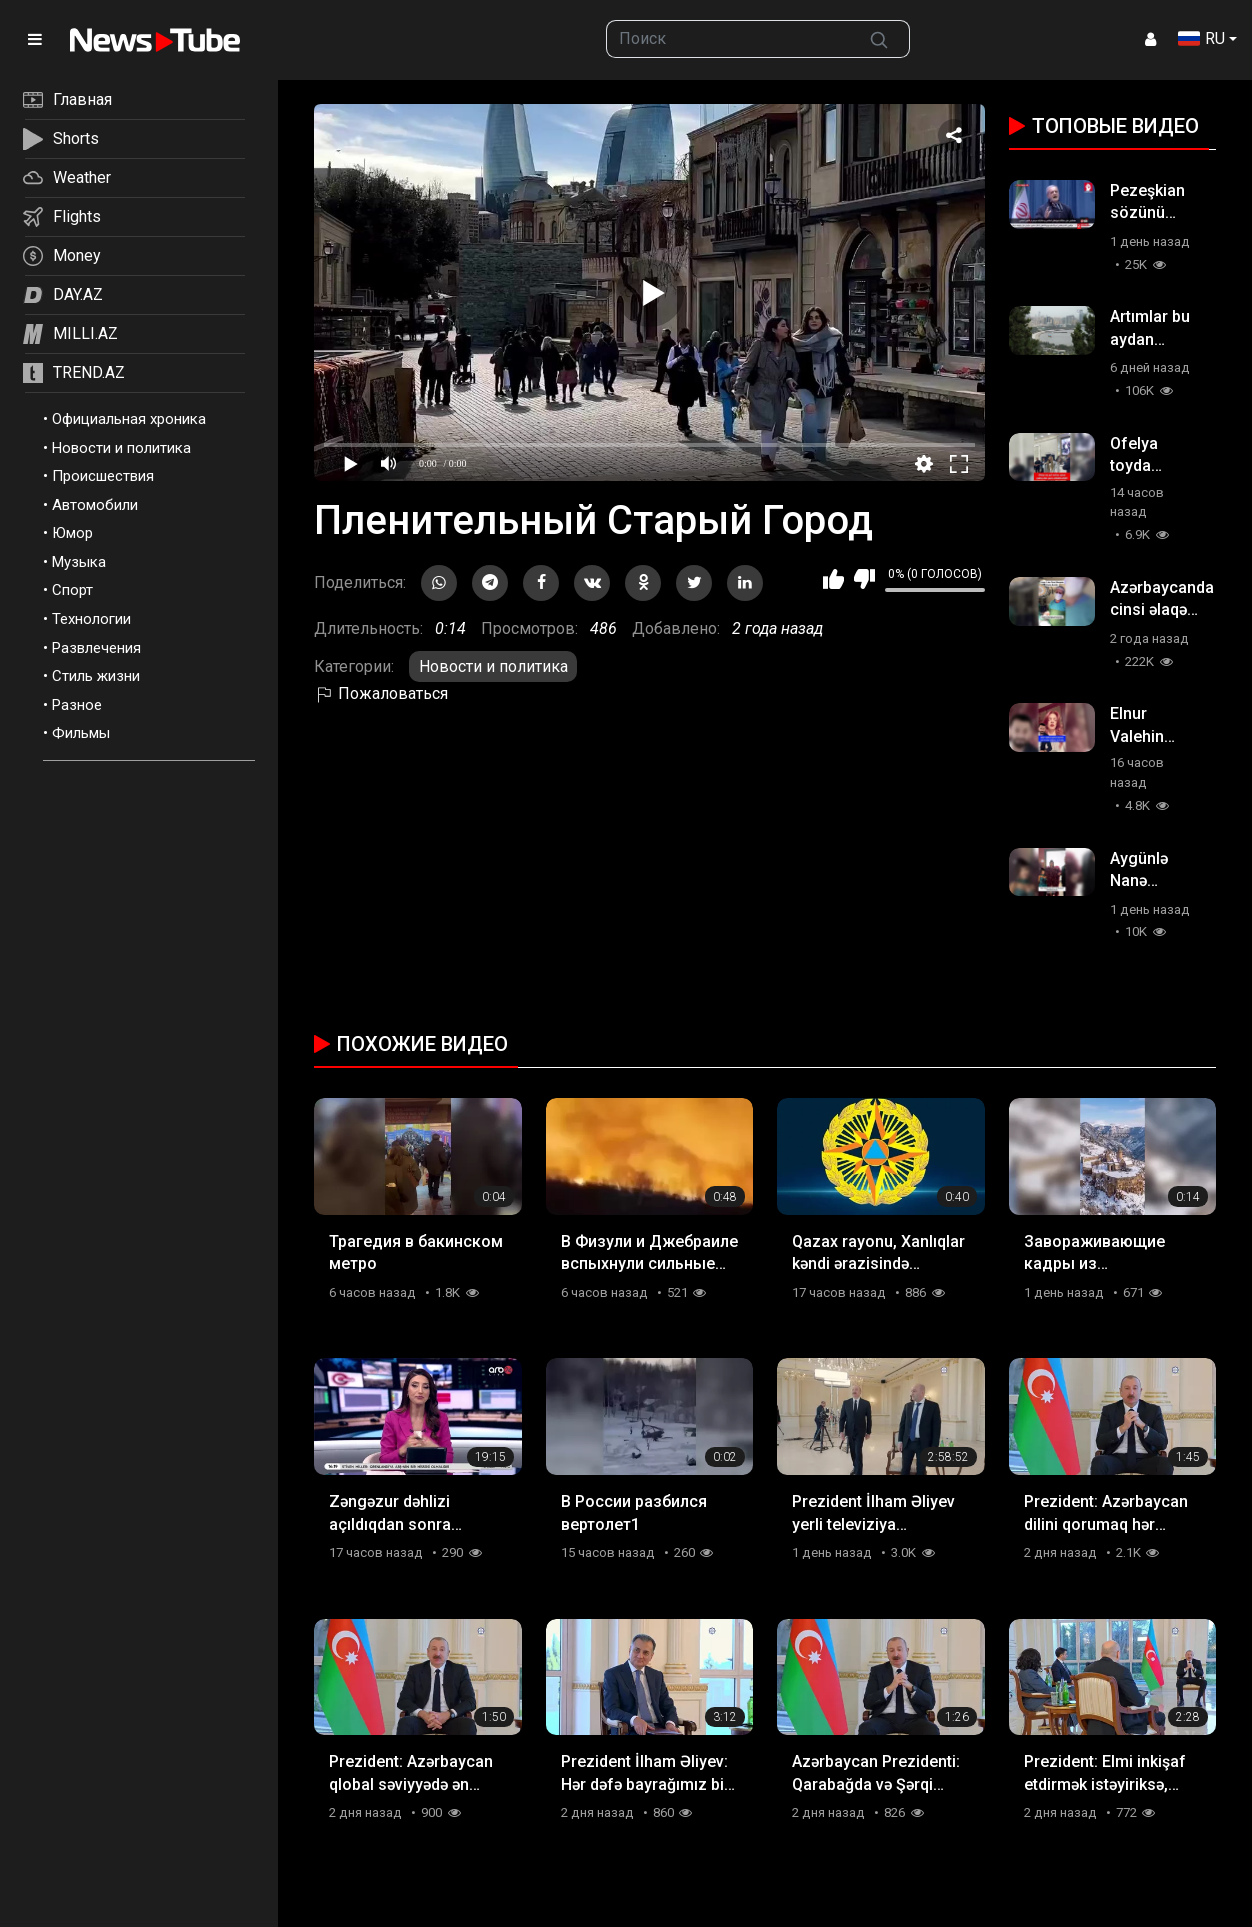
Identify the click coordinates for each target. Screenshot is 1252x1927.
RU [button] (1201, 38)
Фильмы (81, 733)
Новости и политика (121, 448)
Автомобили (95, 505)
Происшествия (103, 476)
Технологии (91, 619)
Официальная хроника (129, 419)
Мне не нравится (864, 579)
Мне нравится (833, 579)
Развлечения (96, 648)
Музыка (79, 562)
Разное (77, 705)
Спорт (72, 590)
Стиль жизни (96, 676)
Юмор (72, 533)
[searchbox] (727, 39)
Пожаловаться (381, 693)
